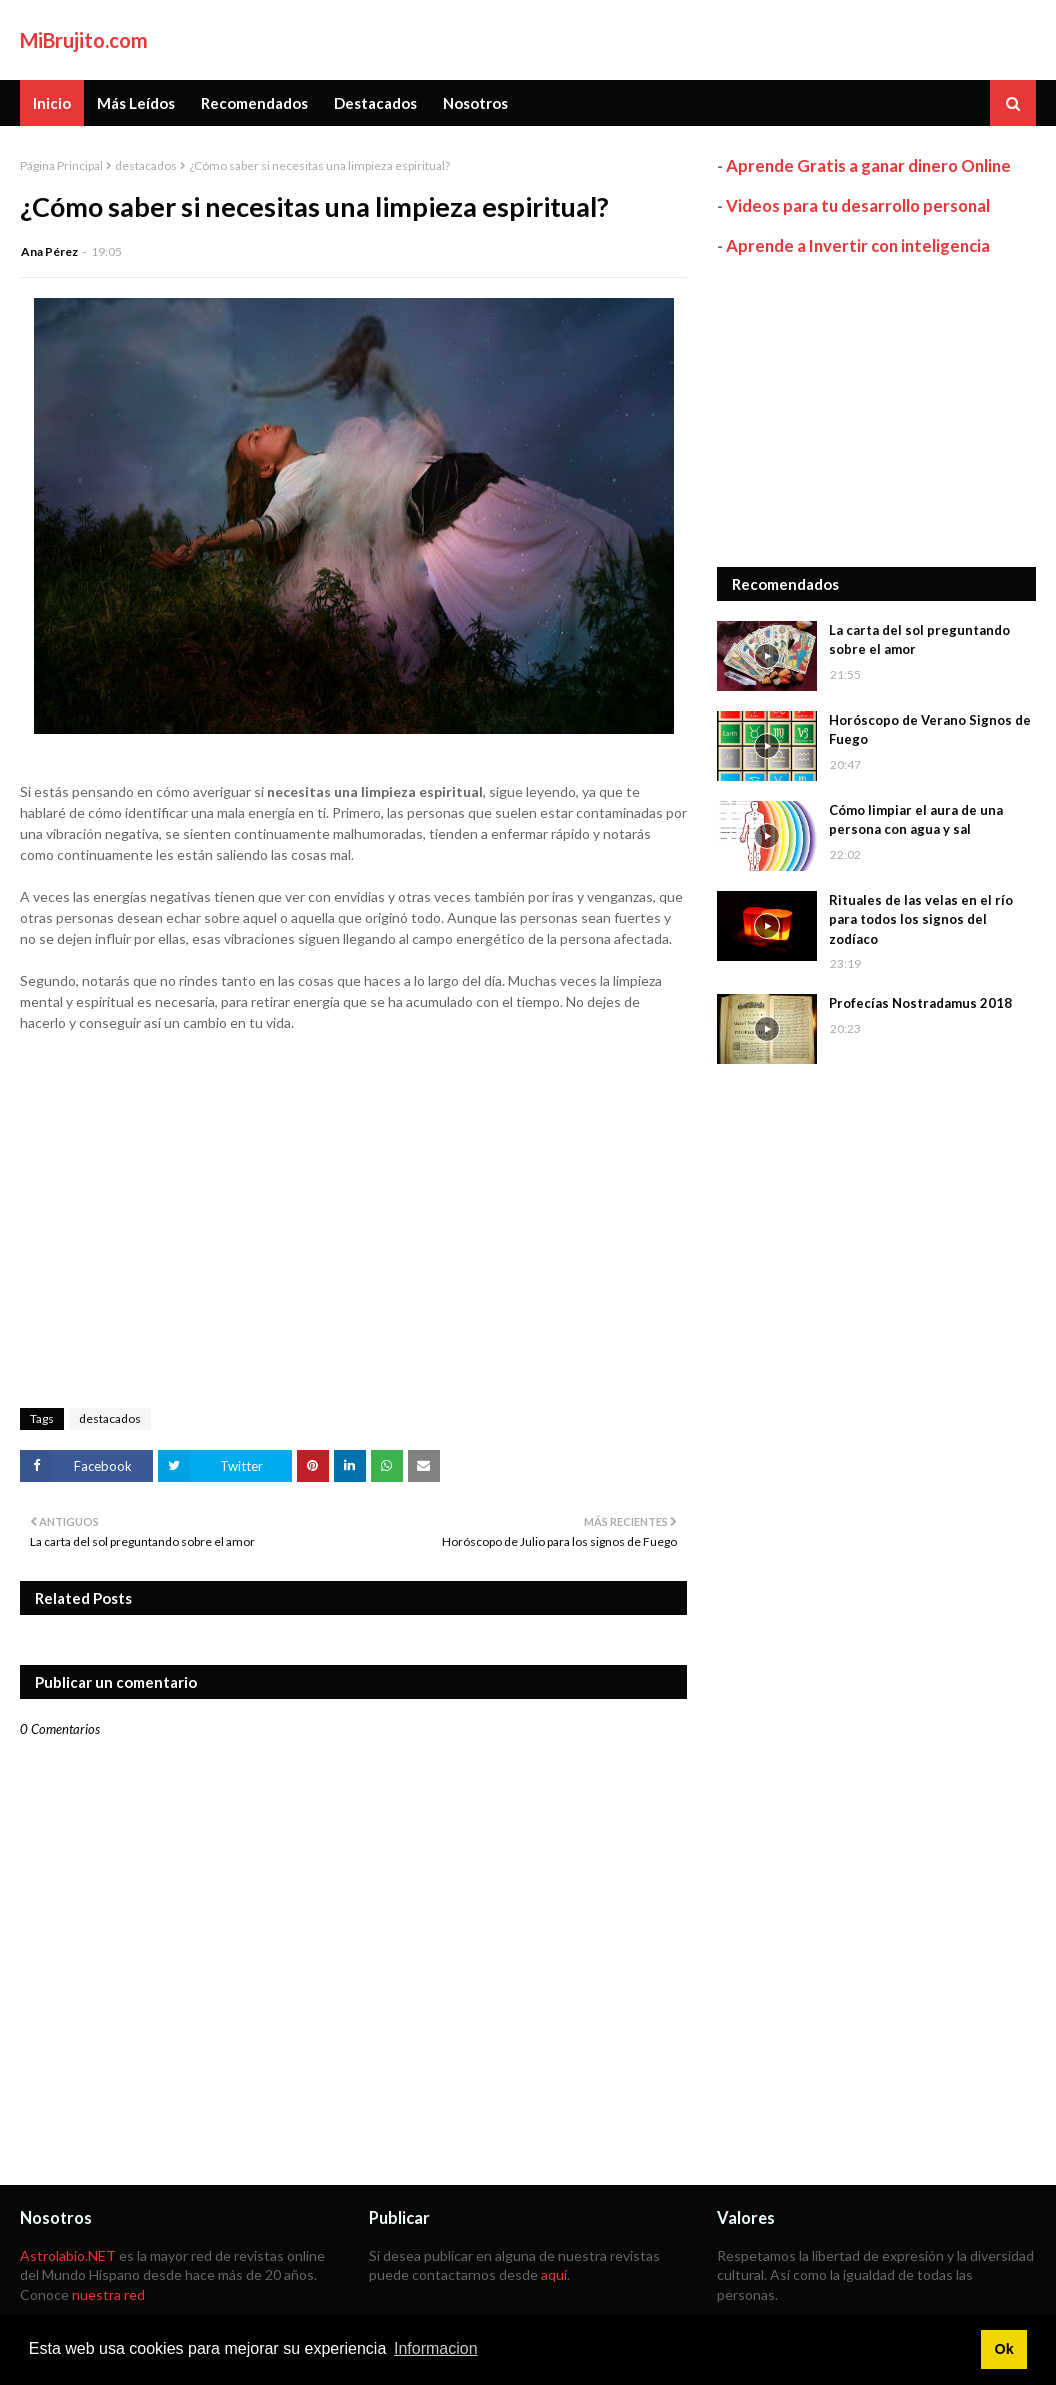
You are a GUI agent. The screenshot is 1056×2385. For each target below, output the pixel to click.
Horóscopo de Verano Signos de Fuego (930, 730)
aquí (554, 2274)
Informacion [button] (436, 2348)
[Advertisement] (876, 412)
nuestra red (108, 2294)
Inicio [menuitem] (52, 103)
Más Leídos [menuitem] (136, 103)
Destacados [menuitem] (375, 103)
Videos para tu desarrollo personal (858, 205)
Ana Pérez (49, 251)
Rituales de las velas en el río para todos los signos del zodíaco (921, 919)
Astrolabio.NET (68, 2255)
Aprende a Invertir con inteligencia (858, 245)
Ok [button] (1003, 2349)
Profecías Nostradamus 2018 (920, 1003)
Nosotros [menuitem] (475, 103)
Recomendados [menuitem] (254, 103)
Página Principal (61, 165)
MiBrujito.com (84, 40)
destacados (146, 165)
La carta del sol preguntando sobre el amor (919, 640)
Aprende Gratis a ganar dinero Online (868, 165)
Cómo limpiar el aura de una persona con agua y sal (916, 820)
